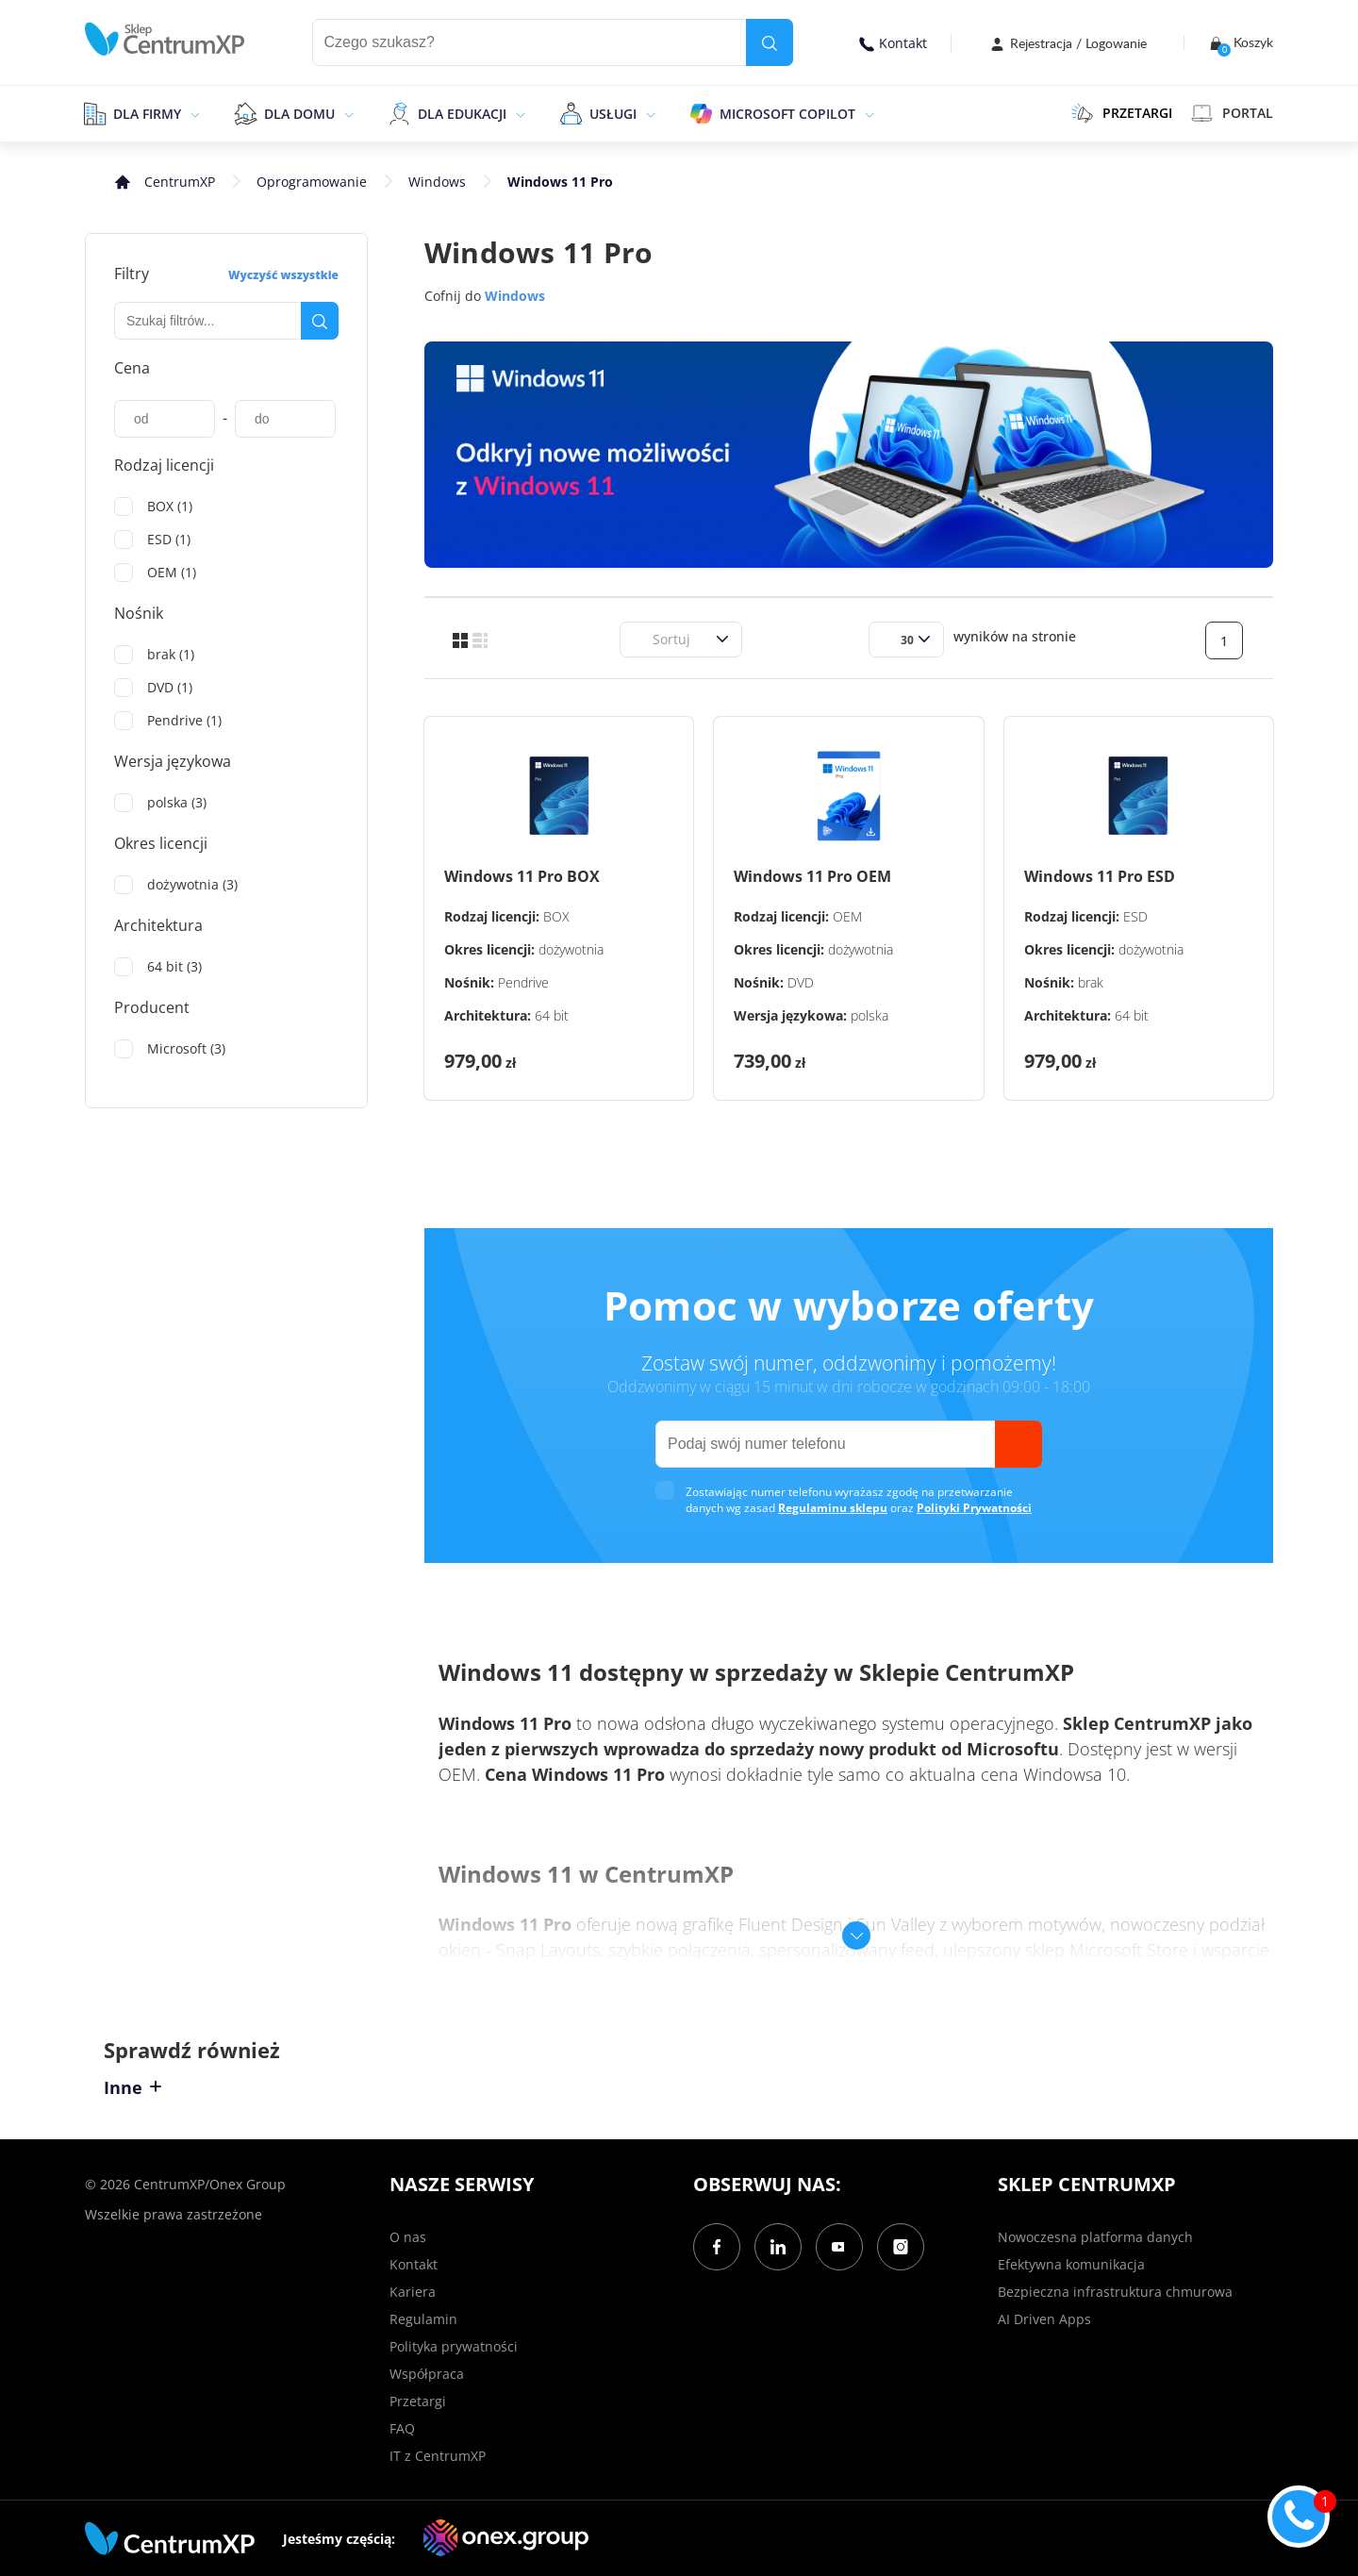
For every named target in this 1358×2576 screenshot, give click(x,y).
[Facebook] (716, 2246)
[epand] (193, 113)
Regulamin (423, 2319)
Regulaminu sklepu (832, 1508)
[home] (165, 39)
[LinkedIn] (778, 2246)
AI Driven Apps (1044, 2319)
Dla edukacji (462, 114)
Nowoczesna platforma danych (1095, 2237)
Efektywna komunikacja (1071, 2264)
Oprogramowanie (312, 182)
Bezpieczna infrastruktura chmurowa (1115, 2292)
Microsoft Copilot (787, 114)
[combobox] (641, 639)
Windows (437, 182)
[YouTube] (839, 2246)
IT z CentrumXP (437, 2456)
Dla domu (299, 114)
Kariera (412, 2292)
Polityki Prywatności (974, 1508)
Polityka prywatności (453, 2346)
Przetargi (417, 2401)
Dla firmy (147, 114)
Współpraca (426, 2374)
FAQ (402, 2428)
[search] (769, 42)
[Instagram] (900, 2246)
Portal (1232, 113)
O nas (407, 2237)
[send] (1018, 1444)
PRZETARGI (1121, 113)
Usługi (613, 114)
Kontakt (893, 43)
